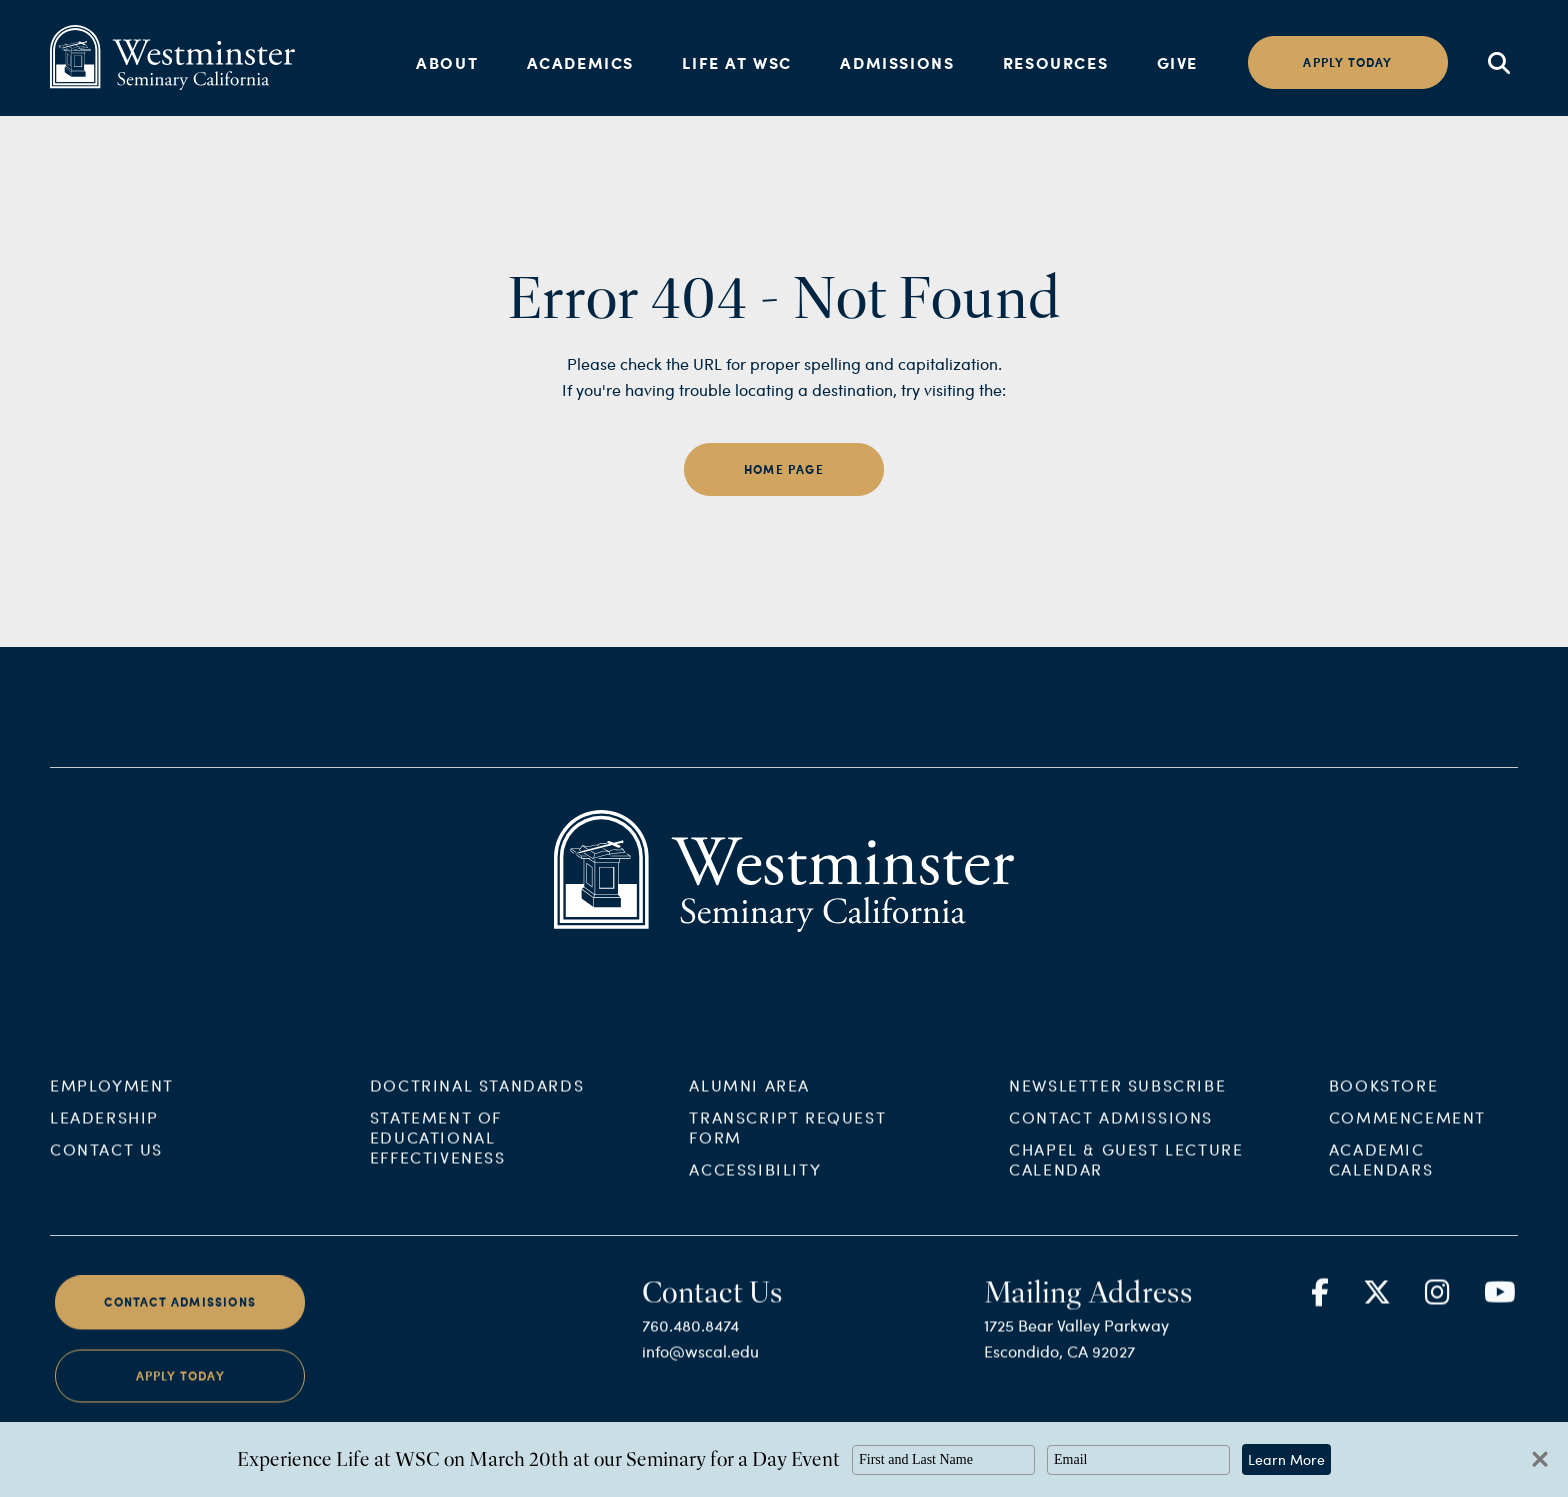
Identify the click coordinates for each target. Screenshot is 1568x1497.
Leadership (104, 1138)
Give (1177, 62)
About (447, 62)
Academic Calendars (1381, 1180)
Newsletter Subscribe (1117, 1106)
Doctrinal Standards (477, 1106)
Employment (112, 1106)
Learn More (1286, 1459)
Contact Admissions (1111, 1138)
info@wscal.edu (700, 1372)
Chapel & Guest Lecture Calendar (1126, 1180)
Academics (580, 62)
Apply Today (180, 1396)
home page (784, 469)
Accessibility (755, 1190)
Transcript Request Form (787, 1148)
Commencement (1407, 1138)
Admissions (897, 62)
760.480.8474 (690, 1346)
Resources (1055, 62)
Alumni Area (749, 1106)
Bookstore (1383, 1106)
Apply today (1347, 62)
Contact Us (106, 1170)
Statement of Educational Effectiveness (438, 1158)
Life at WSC (737, 62)
